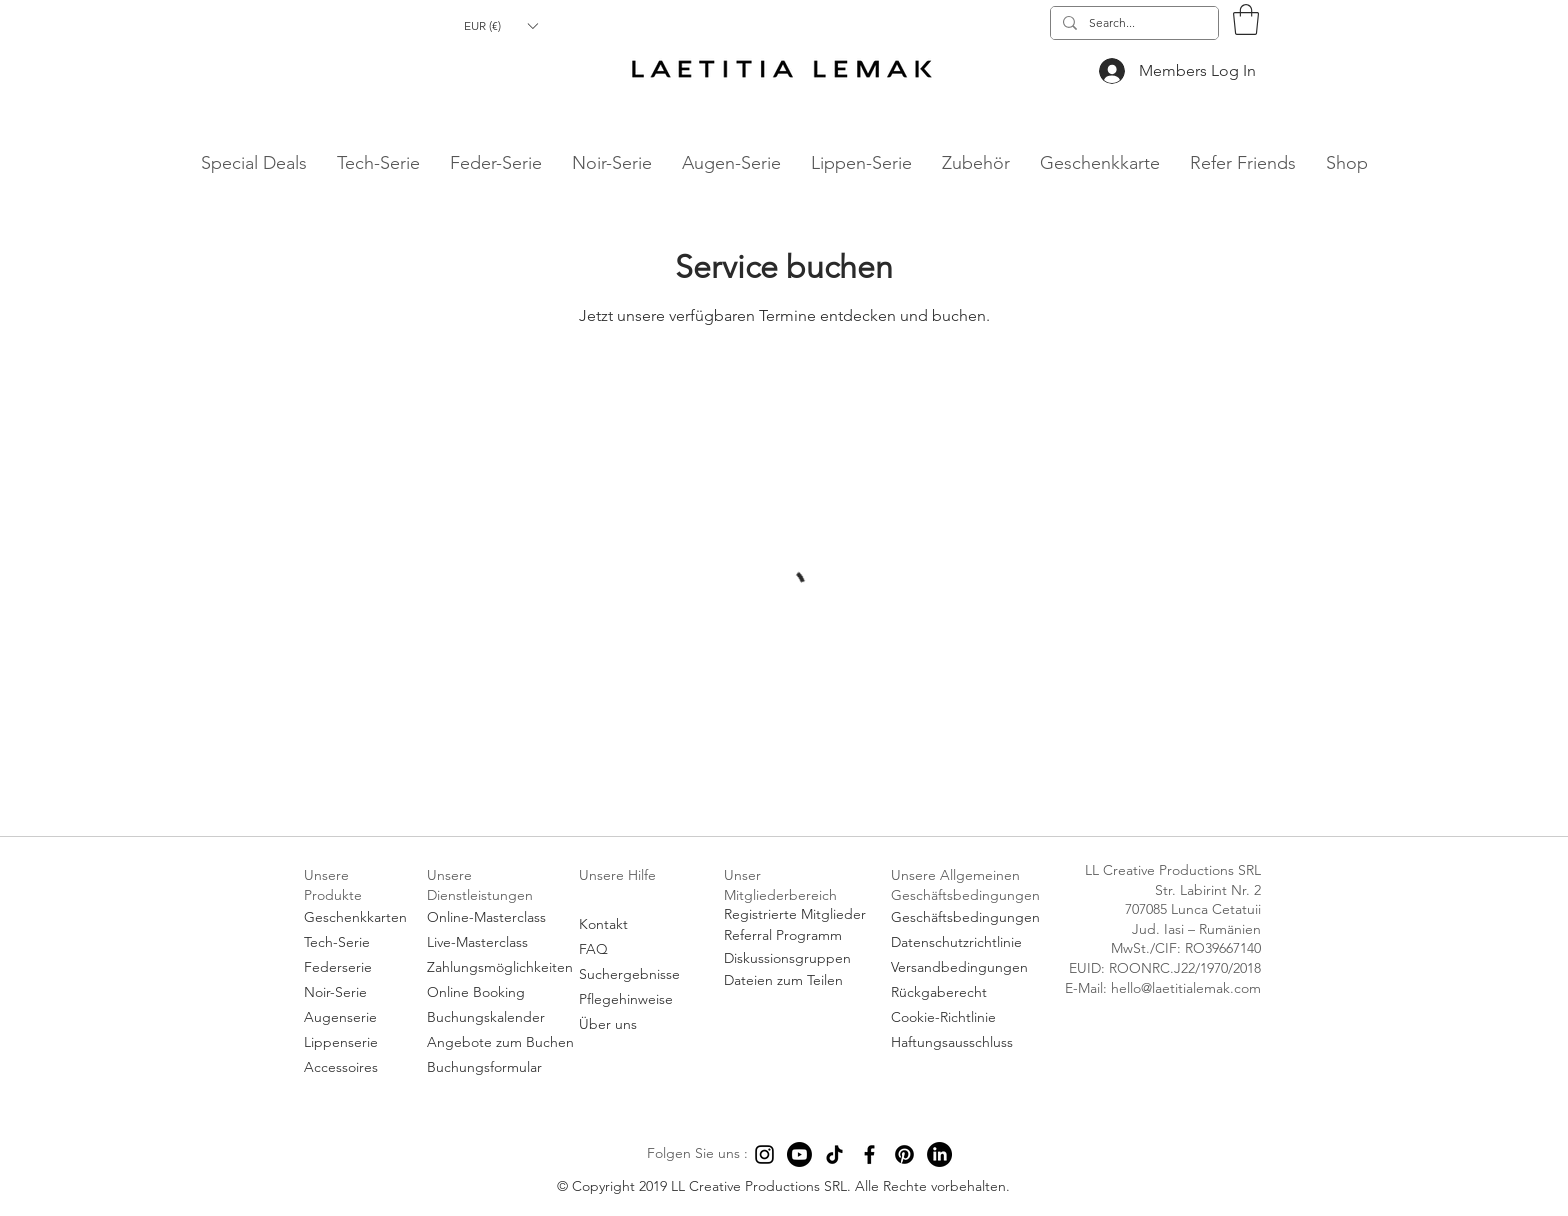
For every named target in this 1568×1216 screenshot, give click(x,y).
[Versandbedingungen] (968, 967)
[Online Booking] (499, 992)
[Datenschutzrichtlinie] (968, 942)
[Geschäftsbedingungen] (968, 917)
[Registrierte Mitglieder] (796, 915)
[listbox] (500, 25)
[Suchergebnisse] (636, 974)
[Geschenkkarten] (356, 917)
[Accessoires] (356, 1067)
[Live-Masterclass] (499, 942)
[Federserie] (356, 967)
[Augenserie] (356, 1017)
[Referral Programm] (796, 936)
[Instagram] (764, 1154)
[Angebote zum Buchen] (500, 1042)
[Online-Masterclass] (499, 917)
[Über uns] (636, 1024)
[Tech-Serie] (356, 942)
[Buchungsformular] (499, 1067)
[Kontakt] (636, 924)
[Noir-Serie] (356, 992)
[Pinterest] (904, 1154)
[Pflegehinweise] (636, 999)
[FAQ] (636, 949)
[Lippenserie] (356, 1042)
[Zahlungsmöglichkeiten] (500, 967)
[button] (500, 25)
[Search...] (1132, 23)
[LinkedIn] (939, 1154)
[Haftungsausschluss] (968, 1042)
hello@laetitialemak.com (177, 188)
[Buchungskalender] (499, 1017)
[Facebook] (869, 1154)
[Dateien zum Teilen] (796, 981)
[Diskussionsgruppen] (796, 958)
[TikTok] (834, 1154)
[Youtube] (799, 1154)
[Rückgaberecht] (968, 992)
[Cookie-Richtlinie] (968, 1017)
